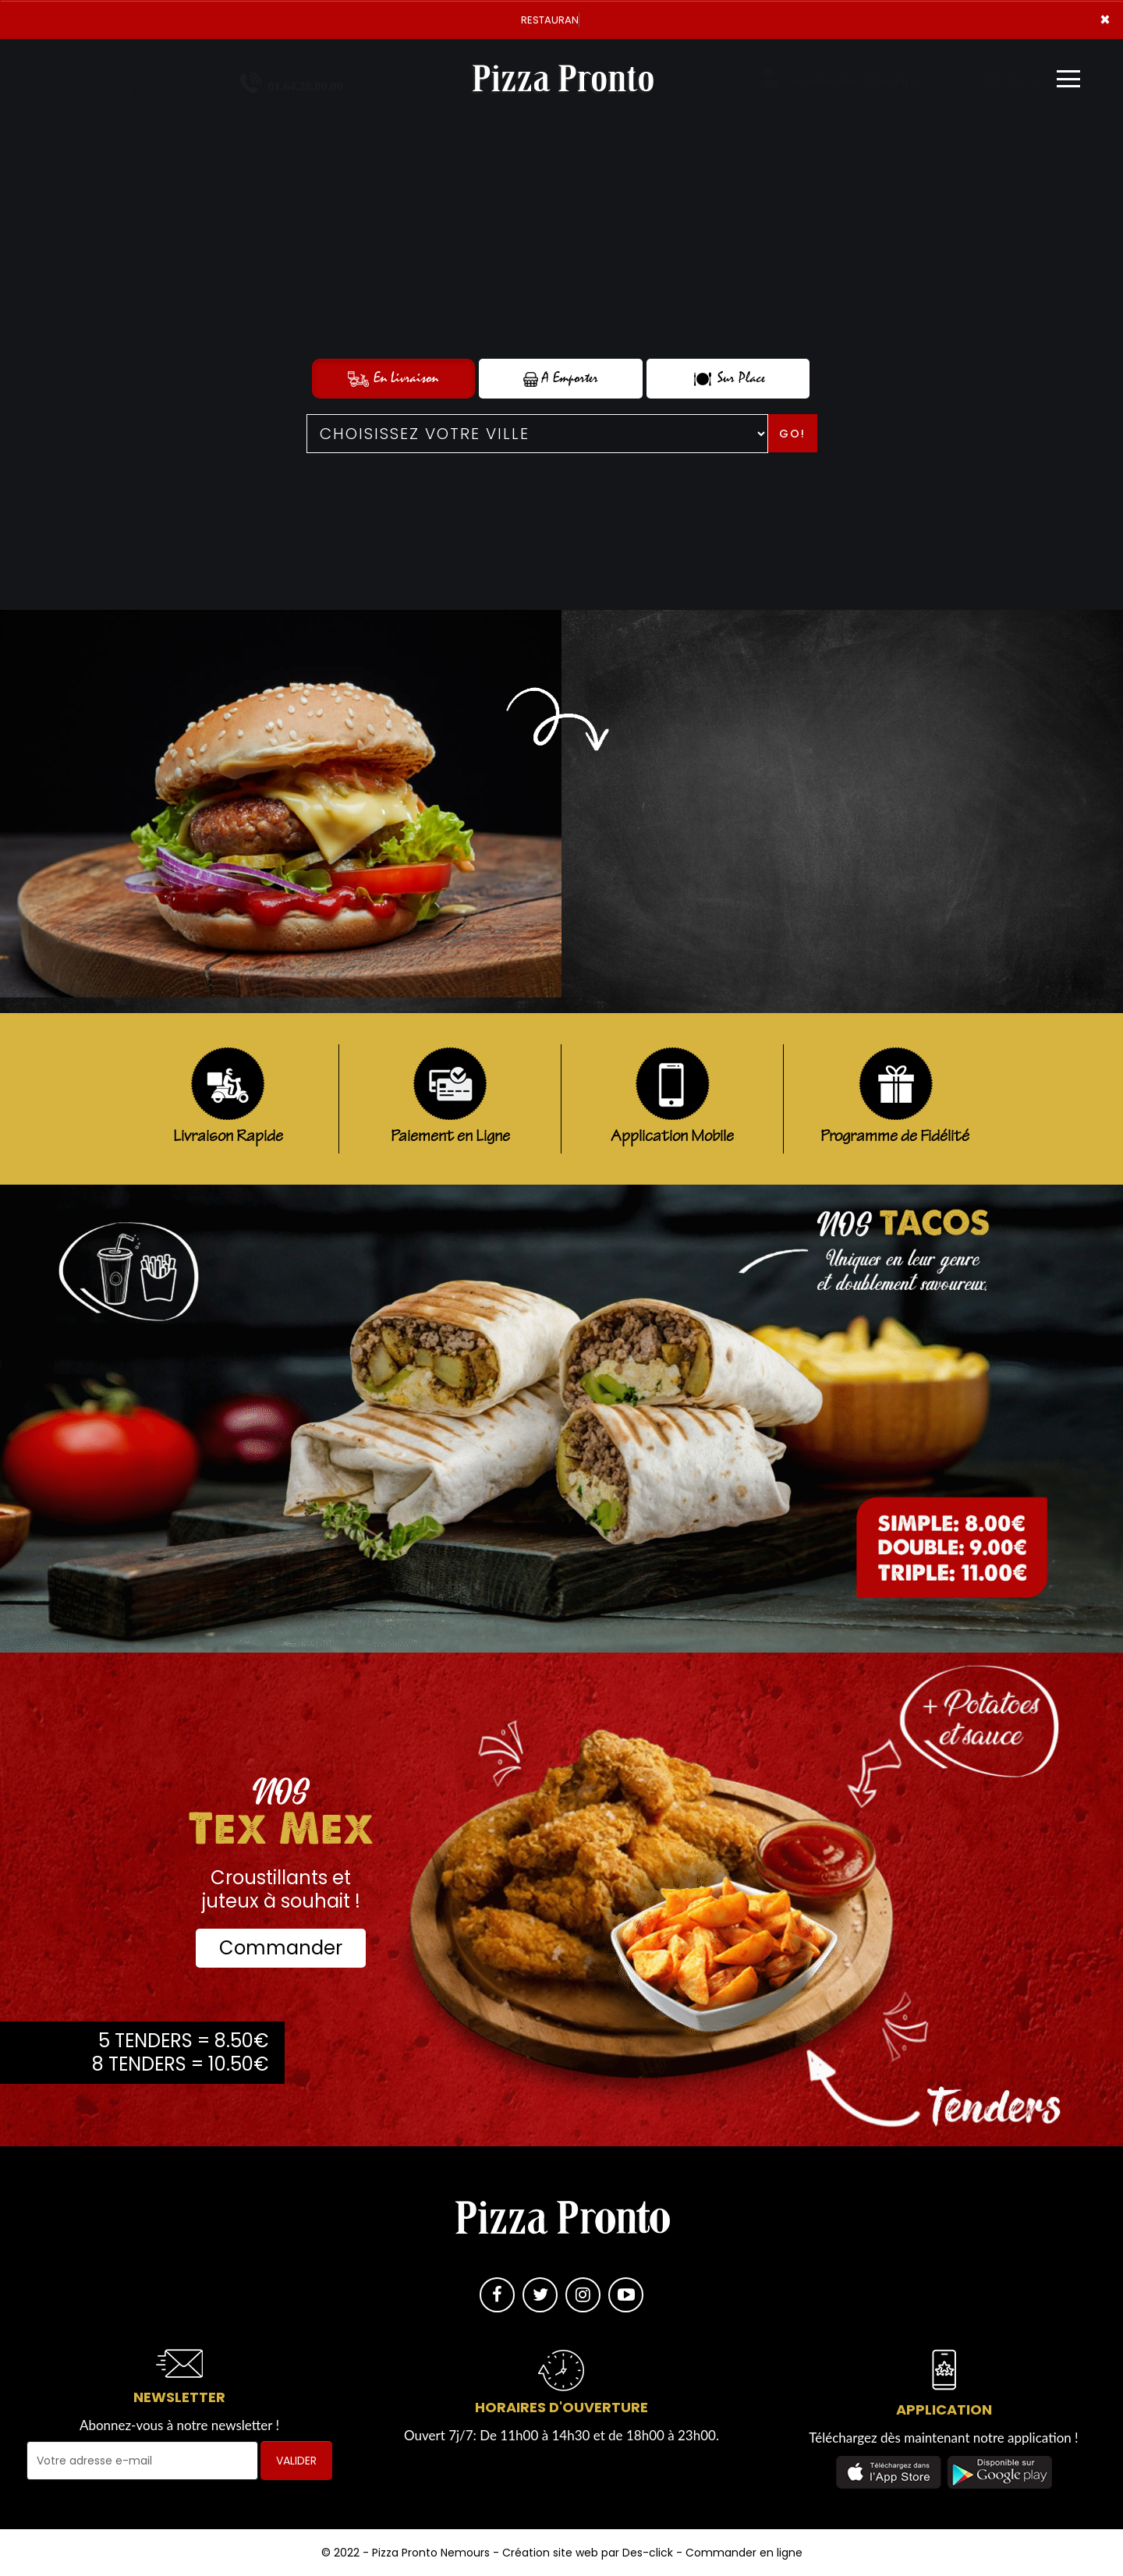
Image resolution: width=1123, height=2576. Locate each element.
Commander (280, 1948)
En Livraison (393, 378)
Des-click (647, 2552)
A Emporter (560, 378)
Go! (792, 433)
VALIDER (296, 2460)
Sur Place (728, 378)
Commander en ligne (743, 2552)
